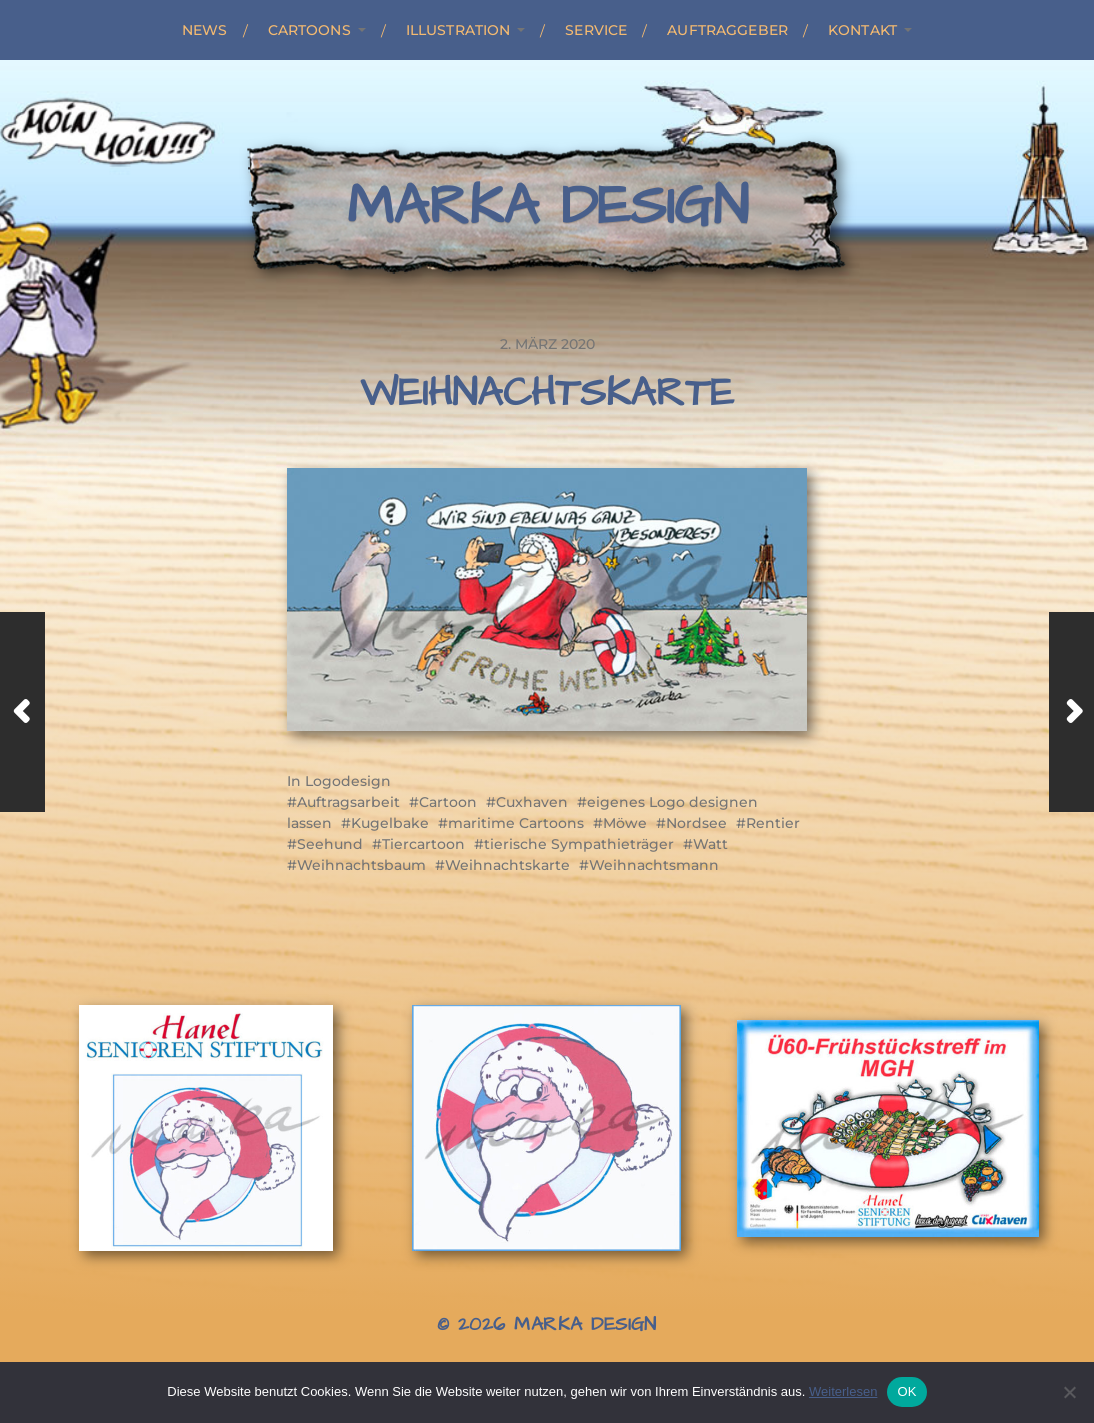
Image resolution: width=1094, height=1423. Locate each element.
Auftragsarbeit (348, 802)
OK (906, 1391)
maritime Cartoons (516, 823)
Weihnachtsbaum (361, 865)
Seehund (330, 844)
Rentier (773, 823)
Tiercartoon (423, 844)
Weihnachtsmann (654, 865)
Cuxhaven (532, 802)
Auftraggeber (727, 30)
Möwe (625, 823)
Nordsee (696, 823)
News (205, 30)
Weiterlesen (843, 1391)
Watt (710, 844)
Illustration (458, 30)
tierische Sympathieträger (579, 844)
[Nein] (1069, 1392)
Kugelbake (390, 823)
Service (596, 30)
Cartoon (448, 802)
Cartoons (309, 30)
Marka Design (547, 207)
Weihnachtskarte (507, 865)
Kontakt (862, 30)
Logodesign (348, 781)
